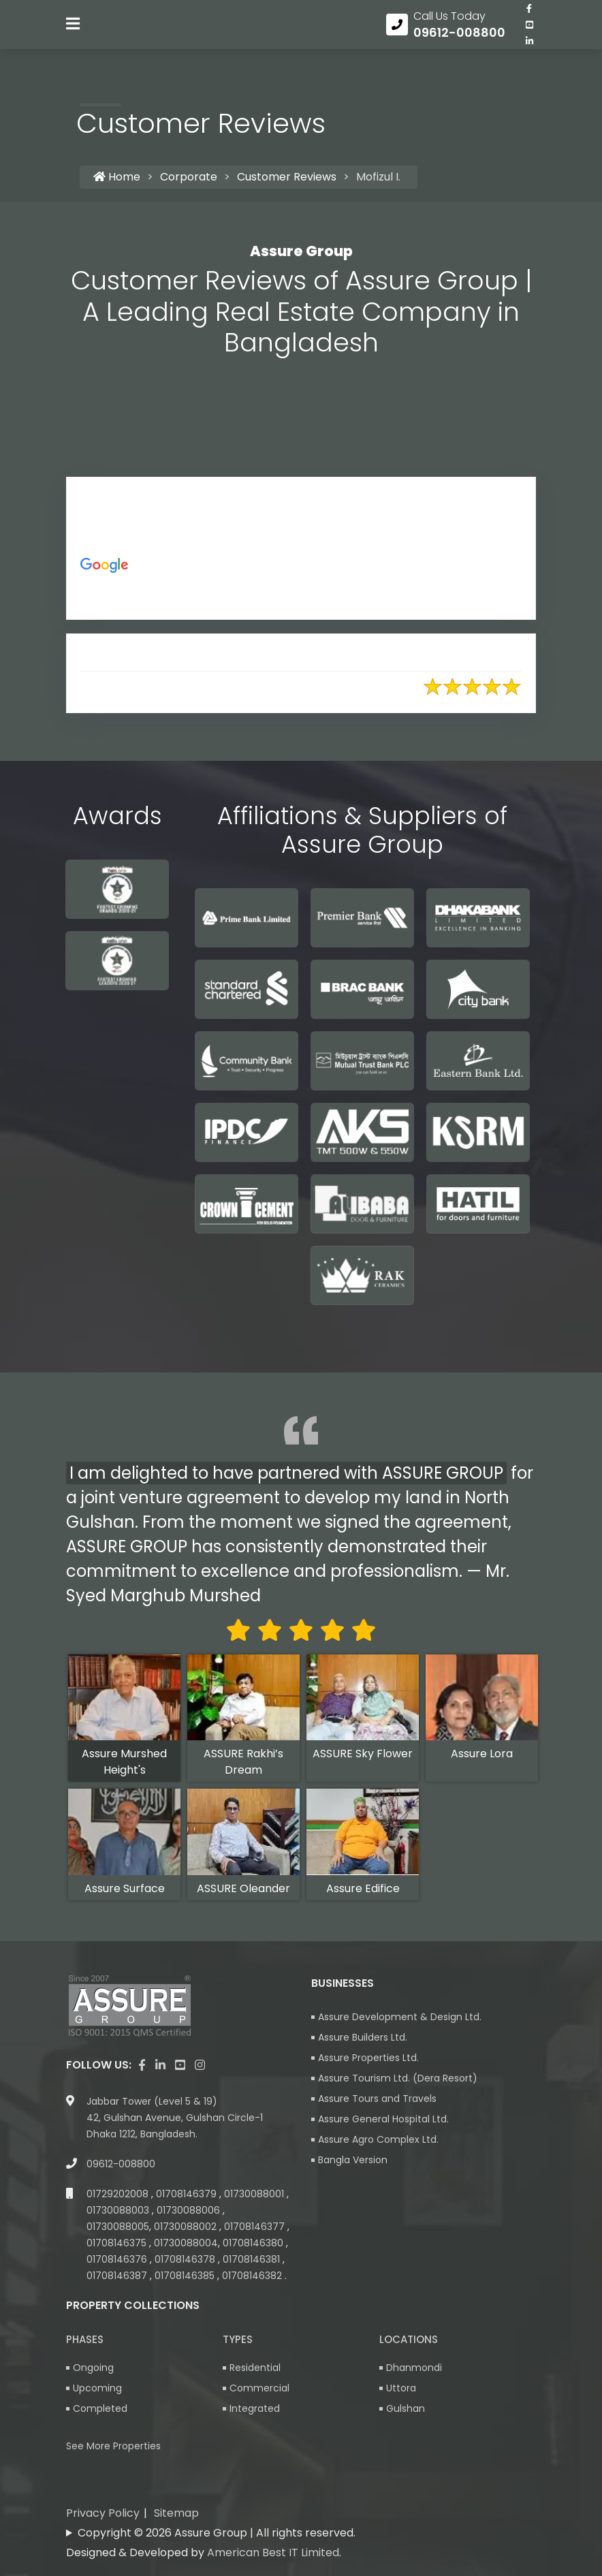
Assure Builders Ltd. (362, 2039)
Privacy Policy (103, 2515)
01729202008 (118, 2196)
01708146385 (186, 2277)
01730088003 (119, 2212)
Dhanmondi (414, 2369)
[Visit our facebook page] (529, 17)
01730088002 (186, 2228)
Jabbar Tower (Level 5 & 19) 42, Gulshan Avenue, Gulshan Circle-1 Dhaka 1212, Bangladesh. (174, 2119)
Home (116, 179)
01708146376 (118, 2261)
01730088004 (186, 2245)
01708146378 (186, 2261)
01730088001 (255, 2196)
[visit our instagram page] (200, 2067)
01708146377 (255, 2228)
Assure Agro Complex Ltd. (378, 2141)
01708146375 (117, 2245)
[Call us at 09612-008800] (445, 33)
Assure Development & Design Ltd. (399, 2019)
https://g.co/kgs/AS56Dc (256, 599)
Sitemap (176, 2515)
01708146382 (253, 2277)
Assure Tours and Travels (377, 2100)
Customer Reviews (286, 179)
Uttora (401, 2390)
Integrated (254, 2410)
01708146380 (254, 2245)
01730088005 (117, 2228)
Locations (408, 2341)
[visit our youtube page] (529, 33)
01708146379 (187, 2196)
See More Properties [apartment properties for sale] (113, 2448)
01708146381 (253, 2261)
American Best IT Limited (273, 2554)
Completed (100, 2410)
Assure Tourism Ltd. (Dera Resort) (397, 2080)
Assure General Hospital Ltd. (383, 2121)
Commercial (259, 2390)
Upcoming (97, 2390)
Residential (255, 2369)
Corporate (188, 179)
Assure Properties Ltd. (368, 2060)
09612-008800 (120, 2166)
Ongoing (93, 2369)
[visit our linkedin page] (529, 50)
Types (238, 2341)
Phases (85, 2341)
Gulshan (405, 2410)
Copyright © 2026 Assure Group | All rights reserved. (216, 2535)
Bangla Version (352, 2162)
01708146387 (118, 2277)
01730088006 (190, 2212)
